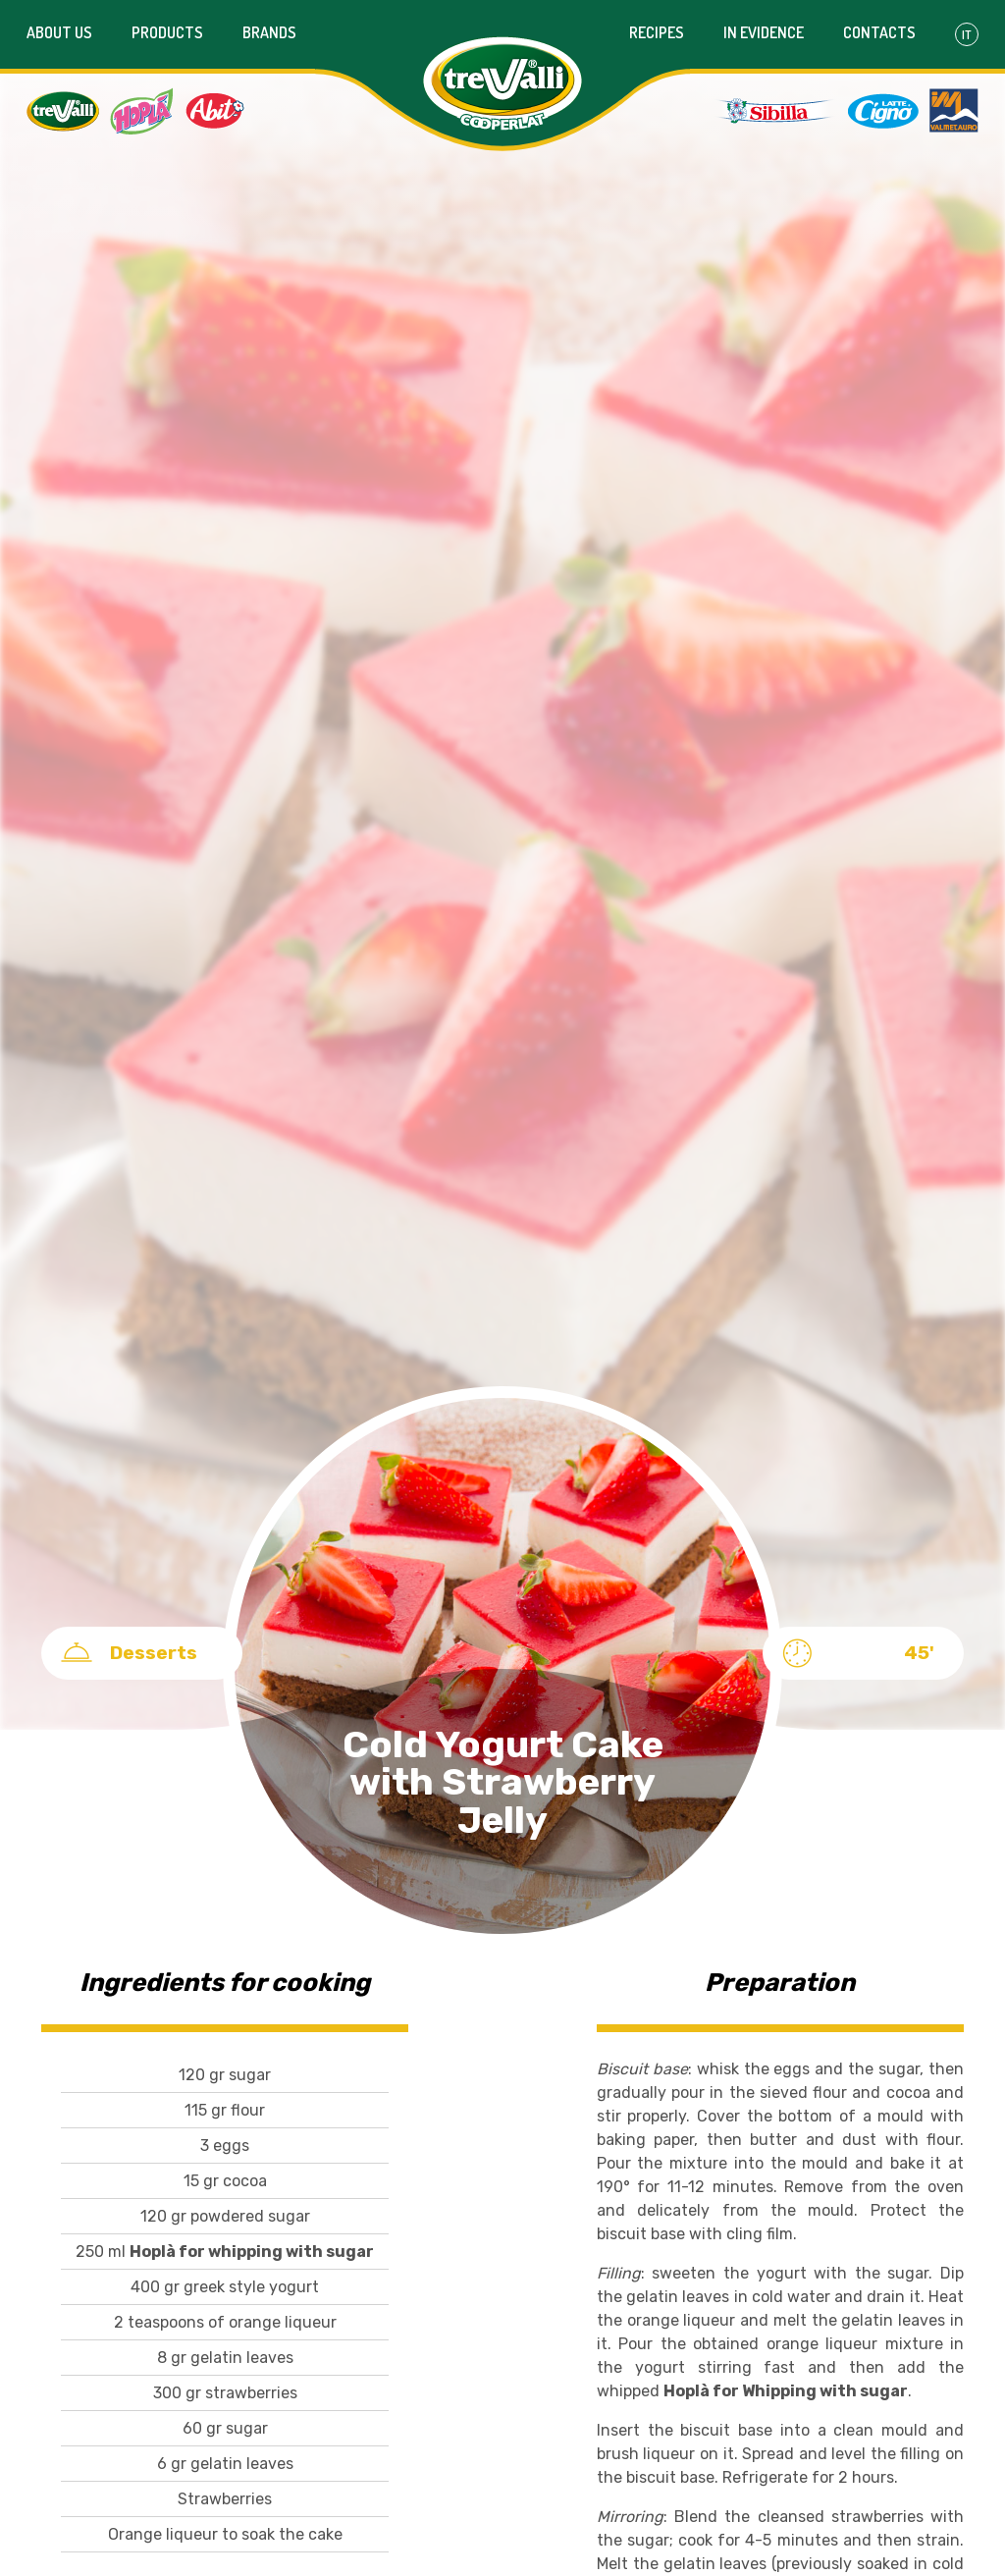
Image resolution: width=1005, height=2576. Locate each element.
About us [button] (59, 32)
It (967, 34)
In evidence (763, 32)
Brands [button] (269, 32)
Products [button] (167, 32)
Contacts (879, 32)
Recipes (656, 32)
